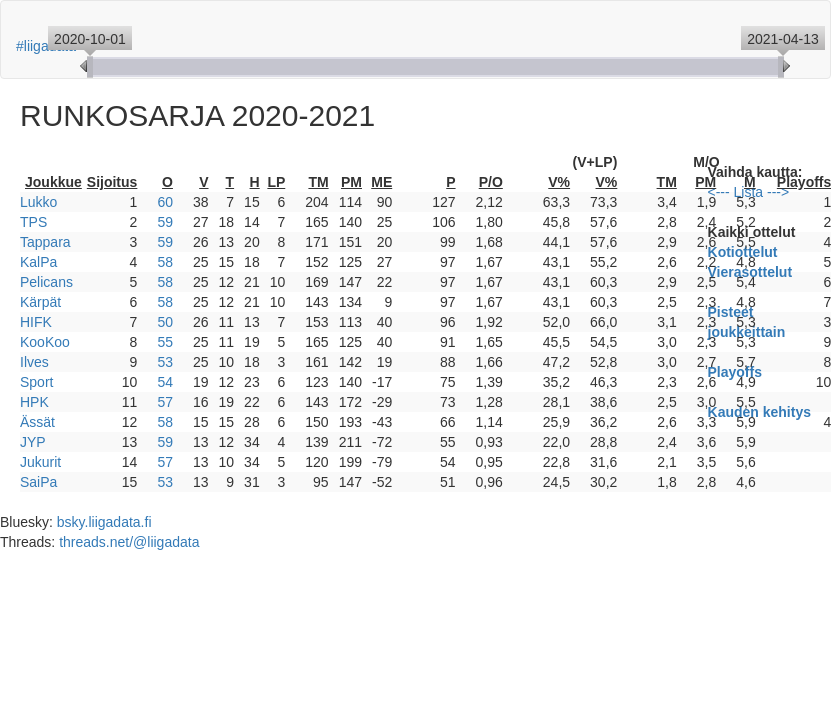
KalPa (38, 262)
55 (165, 342)
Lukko (38, 202)
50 (165, 322)
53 (165, 362)
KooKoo (45, 342)
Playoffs (735, 372)
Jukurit (40, 462)
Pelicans (46, 282)
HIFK (36, 322)
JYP (33, 442)
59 (165, 222)
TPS (33, 222)
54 (165, 382)
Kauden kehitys (759, 412)
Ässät (37, 422)
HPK (34, 402)
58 (165, 262)
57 (165, 402)
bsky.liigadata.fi (104, 522)
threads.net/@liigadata (129, 542)
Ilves (34, 362)
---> (778, 192)
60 (165, 202)
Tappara (45, 242)
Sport (36, 382)
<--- (719, 192)
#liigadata (46, 46)
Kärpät (40, 302)
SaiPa (38, 482)
